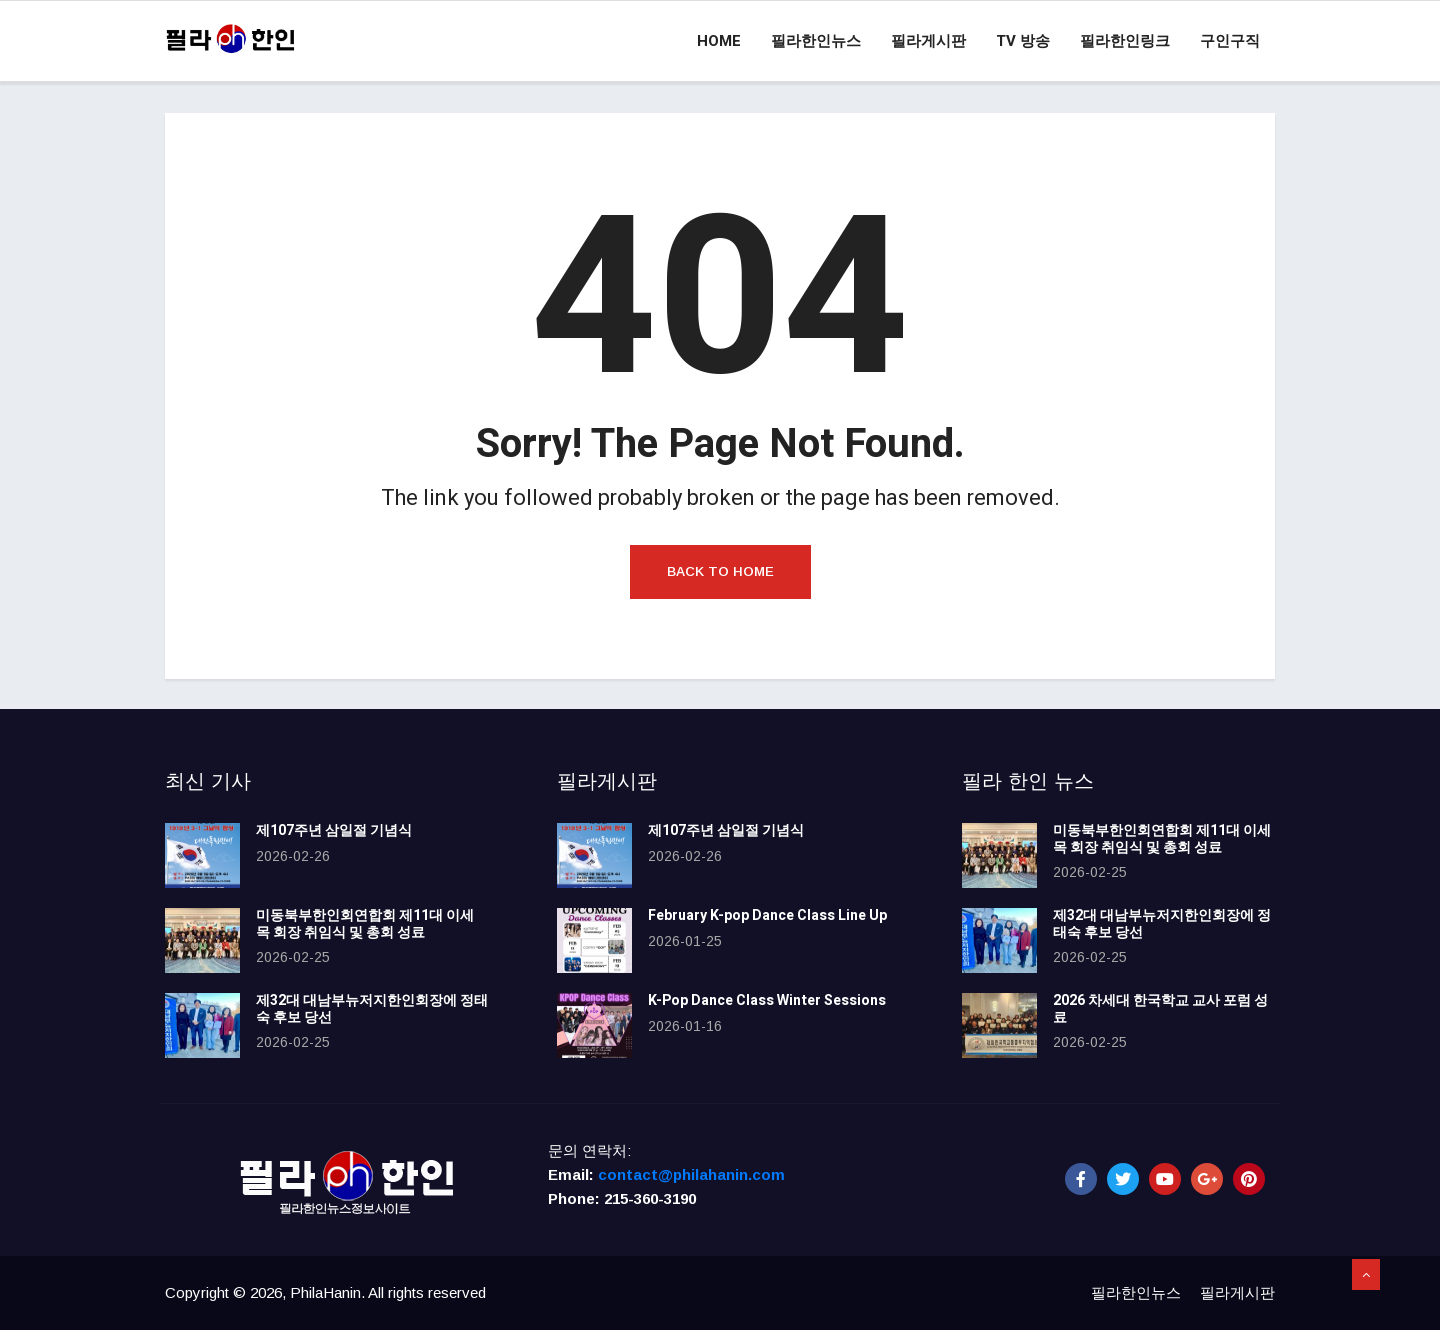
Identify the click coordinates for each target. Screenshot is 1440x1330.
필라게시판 (928, 41)
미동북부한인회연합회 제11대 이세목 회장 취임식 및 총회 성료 (365, 924)
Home (719, 41)
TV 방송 (1023, 41)
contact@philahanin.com (691, 1174)
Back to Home (720, 571)
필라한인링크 (1125, 41)
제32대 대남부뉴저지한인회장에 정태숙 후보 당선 (372, 1009)
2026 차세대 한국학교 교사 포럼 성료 (1160, 1009)
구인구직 (1230, 41)
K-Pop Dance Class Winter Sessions (767, 1000)
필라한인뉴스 (816, 41)
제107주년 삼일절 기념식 (334, 830)
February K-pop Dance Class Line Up (767, 915)
